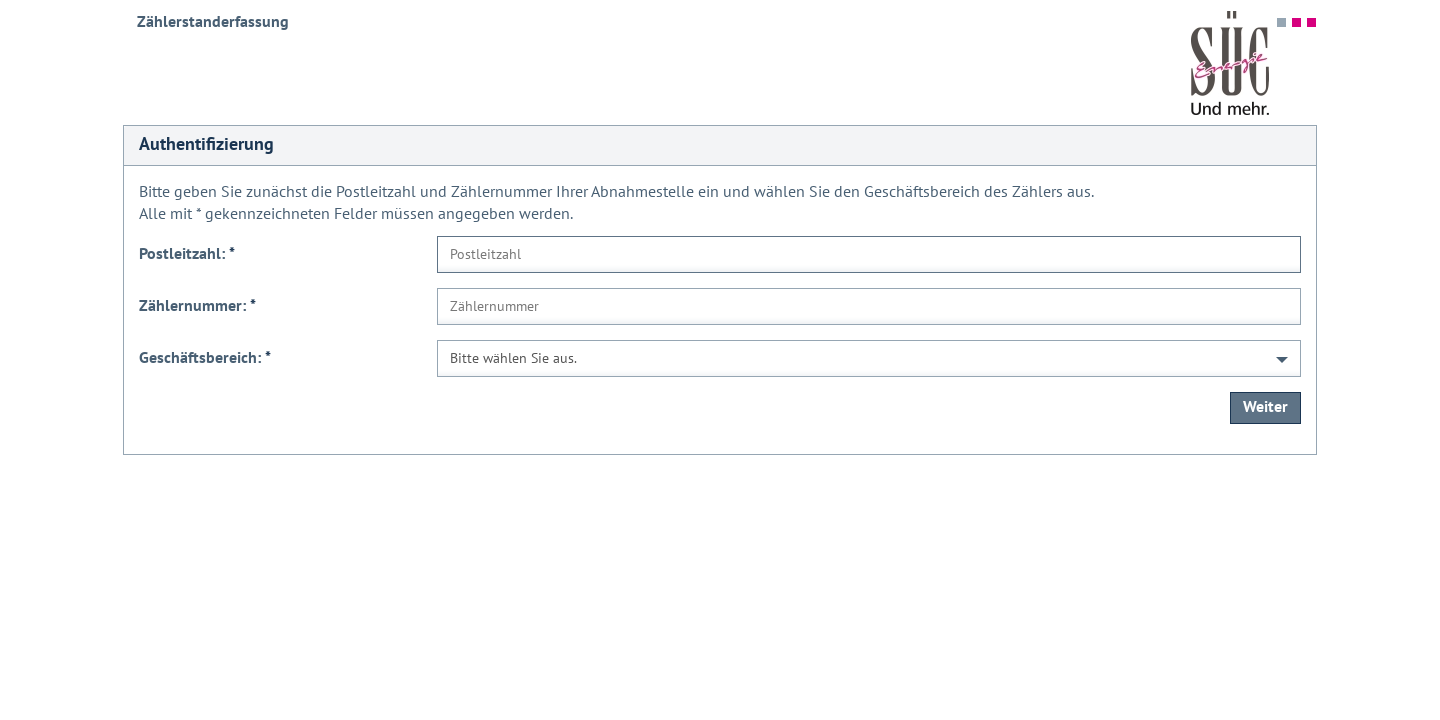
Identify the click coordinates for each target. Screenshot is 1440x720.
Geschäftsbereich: (205, 358)
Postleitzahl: (187, 254)
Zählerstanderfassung (213, 22)
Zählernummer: (197, 306)
